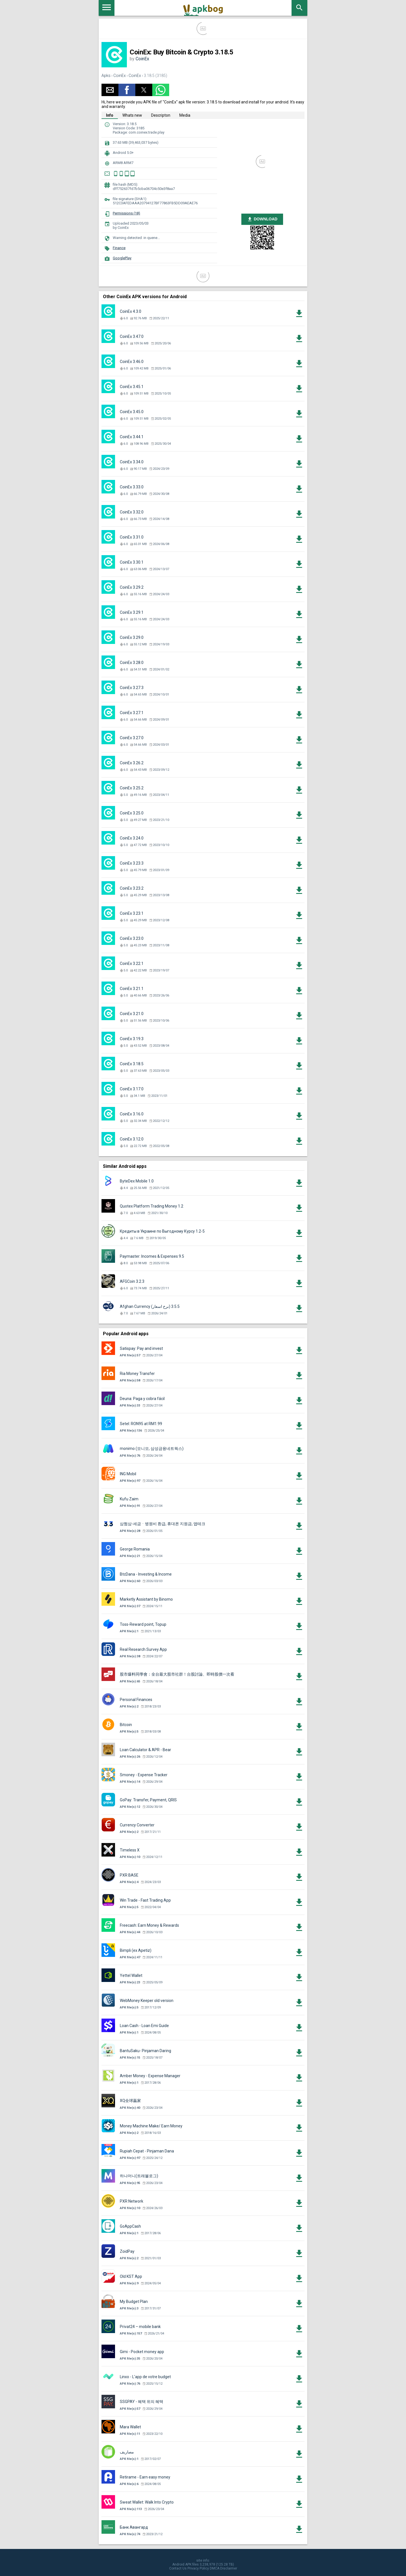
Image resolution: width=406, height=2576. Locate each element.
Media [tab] (184, 115)
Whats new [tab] (132, 115)
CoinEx (142, 58)
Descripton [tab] (160, 115)
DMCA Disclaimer (223, 2568)
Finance (119, 248)
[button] (110, 90)
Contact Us (178, 2568)
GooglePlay (122, 258)
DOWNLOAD (262, 219)
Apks (106, 75)
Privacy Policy (198, 2568)
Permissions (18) (126, 213)
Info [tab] (109, 115)
